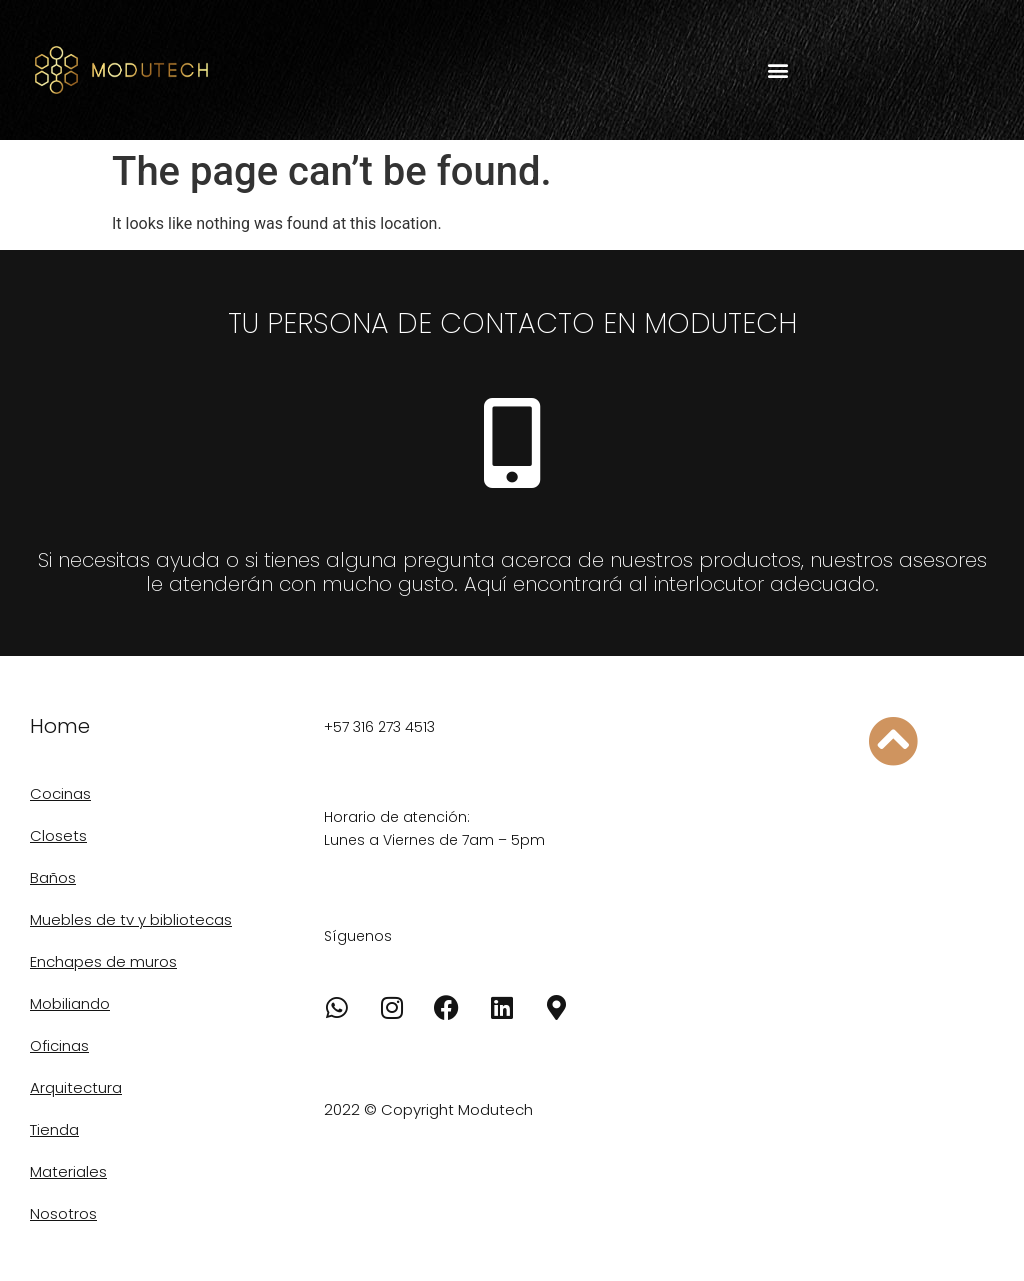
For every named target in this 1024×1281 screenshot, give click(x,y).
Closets (58, 835)
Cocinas (60, 793)
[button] (777, 70)
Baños (53, 877)
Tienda (54, 1129)
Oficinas (59, 1045)
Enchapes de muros (103, 961)
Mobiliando (70, 1003)
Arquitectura (76, 1087)
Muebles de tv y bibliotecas (131, 919)
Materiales (68, 1171)
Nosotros (63, 1213)
